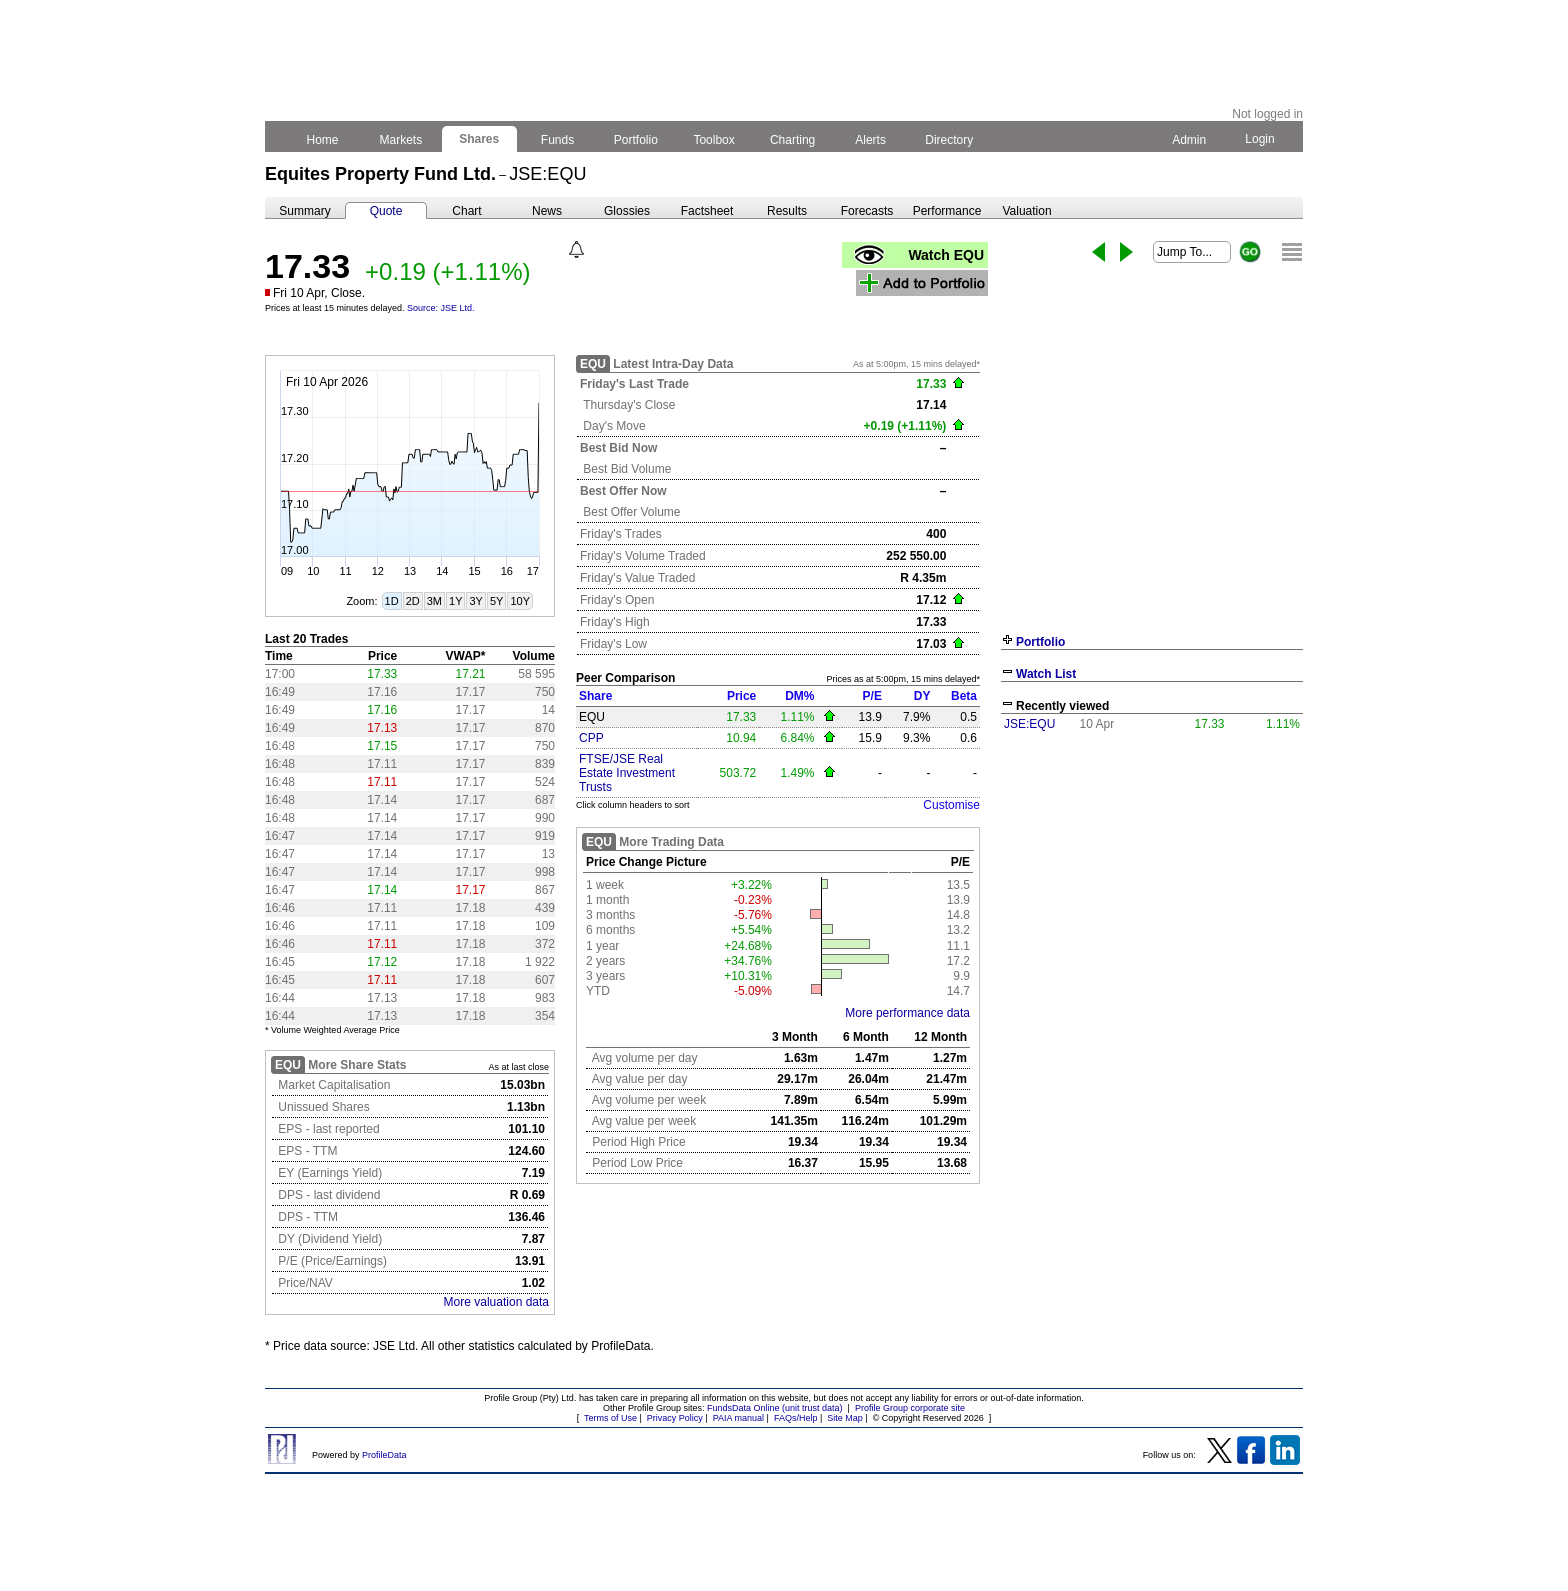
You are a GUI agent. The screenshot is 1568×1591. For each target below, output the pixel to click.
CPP (591, 738)
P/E (872, 696)
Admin (1189, 140)
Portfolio (636, 140)
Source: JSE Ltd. (441, 308)
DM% (799, 696)
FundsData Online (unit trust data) (775, 1408)
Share (595, 696)
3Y (475, 601)
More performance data (907, 1013)
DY (922, 696)
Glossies (627, 211)
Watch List (1046, 674)
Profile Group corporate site (910, 1408)
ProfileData (384, 1455)
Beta (964, 696)
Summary (304, 211)
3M (434, 601)
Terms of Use (610, 1418)
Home (322, 140)
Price (741, 696)
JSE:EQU (1029, 724)
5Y (496, 601)
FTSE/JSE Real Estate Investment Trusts (627, 773)
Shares (479, 139)
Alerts (871, 140)
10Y (520, 601)
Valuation (1026, 211)
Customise (951, 805)
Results (787, 211)
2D (413, 601)
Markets (400, 140)
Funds (558, 140)
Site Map (845, 1418)
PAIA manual (738, 1418)
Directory (949, 140)
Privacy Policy (675, 1418)
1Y (455, 601)
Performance (947, 211)
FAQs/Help (796, 1418)
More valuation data (496, 1302)
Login (1260, 139)
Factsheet (707, 211)
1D (392, 601)
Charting (793, 140)
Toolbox (714, 140)
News (547, 211)
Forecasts (867, 211)
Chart (466, 211)
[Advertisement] (1152, 888)
